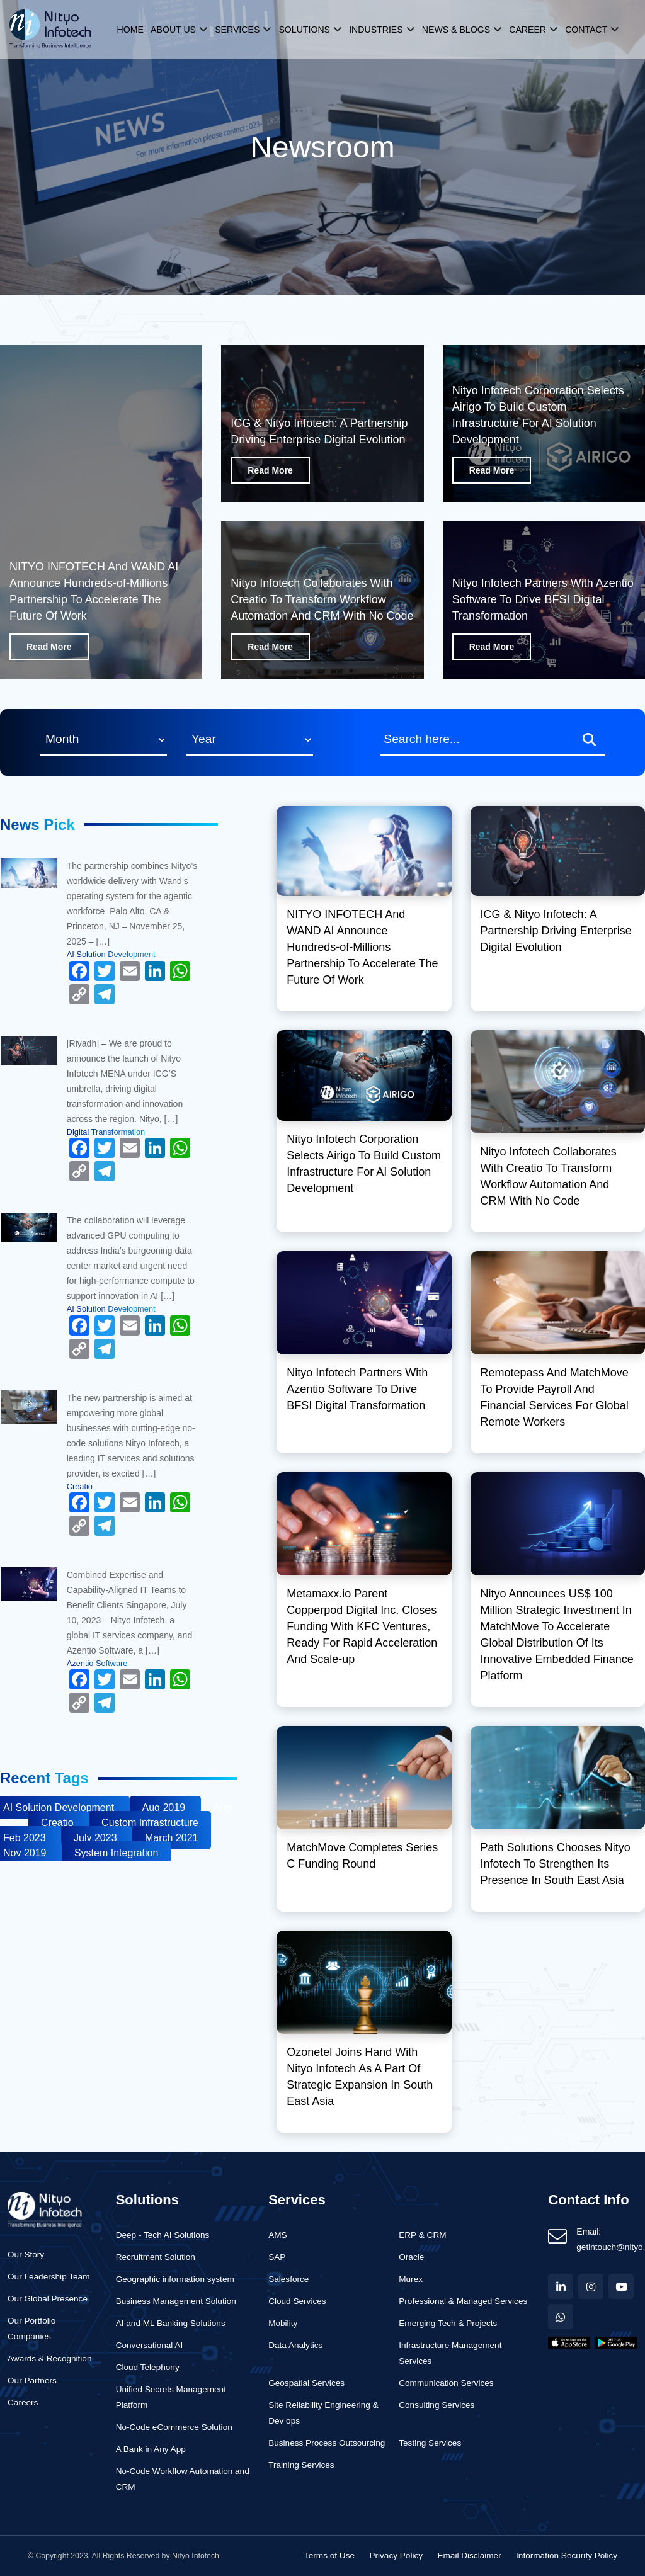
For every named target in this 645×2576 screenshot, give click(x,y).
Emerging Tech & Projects (448, 2323)
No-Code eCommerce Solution (174, 2427)
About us (177, 29)
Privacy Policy (396, 2555)
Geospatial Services (306, 2383)
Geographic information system (175, 2279)
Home (134, 29)
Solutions (306, 29)
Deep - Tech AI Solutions (163, 2235)
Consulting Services (436, 2405)
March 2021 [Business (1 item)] (171, 1837)
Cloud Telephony (148, 2367)
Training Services (301, 2465)
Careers (23, 2402)
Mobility (282, 2323)
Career (526, 29)
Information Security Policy (566, 2555)
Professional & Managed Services (463, 2301)
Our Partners (32, 2380)
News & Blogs (455, 29)
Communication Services (446, 2383)
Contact (583, 29)
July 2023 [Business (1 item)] (97, 1837)
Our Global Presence (48, 2298)
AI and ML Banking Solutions (170, 2323)
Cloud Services (297, 2301)
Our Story (26, 2254)
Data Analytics (295, 2345)
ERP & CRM (422, 2235)
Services (240, 29)
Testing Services (430, 2443)
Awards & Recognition (50, 2358)
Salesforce (288, 2279)
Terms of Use (329, 2555)
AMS (277, 2235)
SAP (276, 2257)
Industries (377, 29)
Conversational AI (149, 2345)
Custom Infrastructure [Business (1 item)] (149, 1822)
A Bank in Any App (151, 2449)
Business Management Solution (176, 2301)
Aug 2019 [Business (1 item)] (165, 1807)
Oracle (411, 2257)
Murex (411, 2279)
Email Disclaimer (469, 2555)
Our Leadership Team (48, 2276)
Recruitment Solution (155, 2257)
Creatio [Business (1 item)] (58, 1822)
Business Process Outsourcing (326, 2443)
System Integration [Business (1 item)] (116, 1852)
